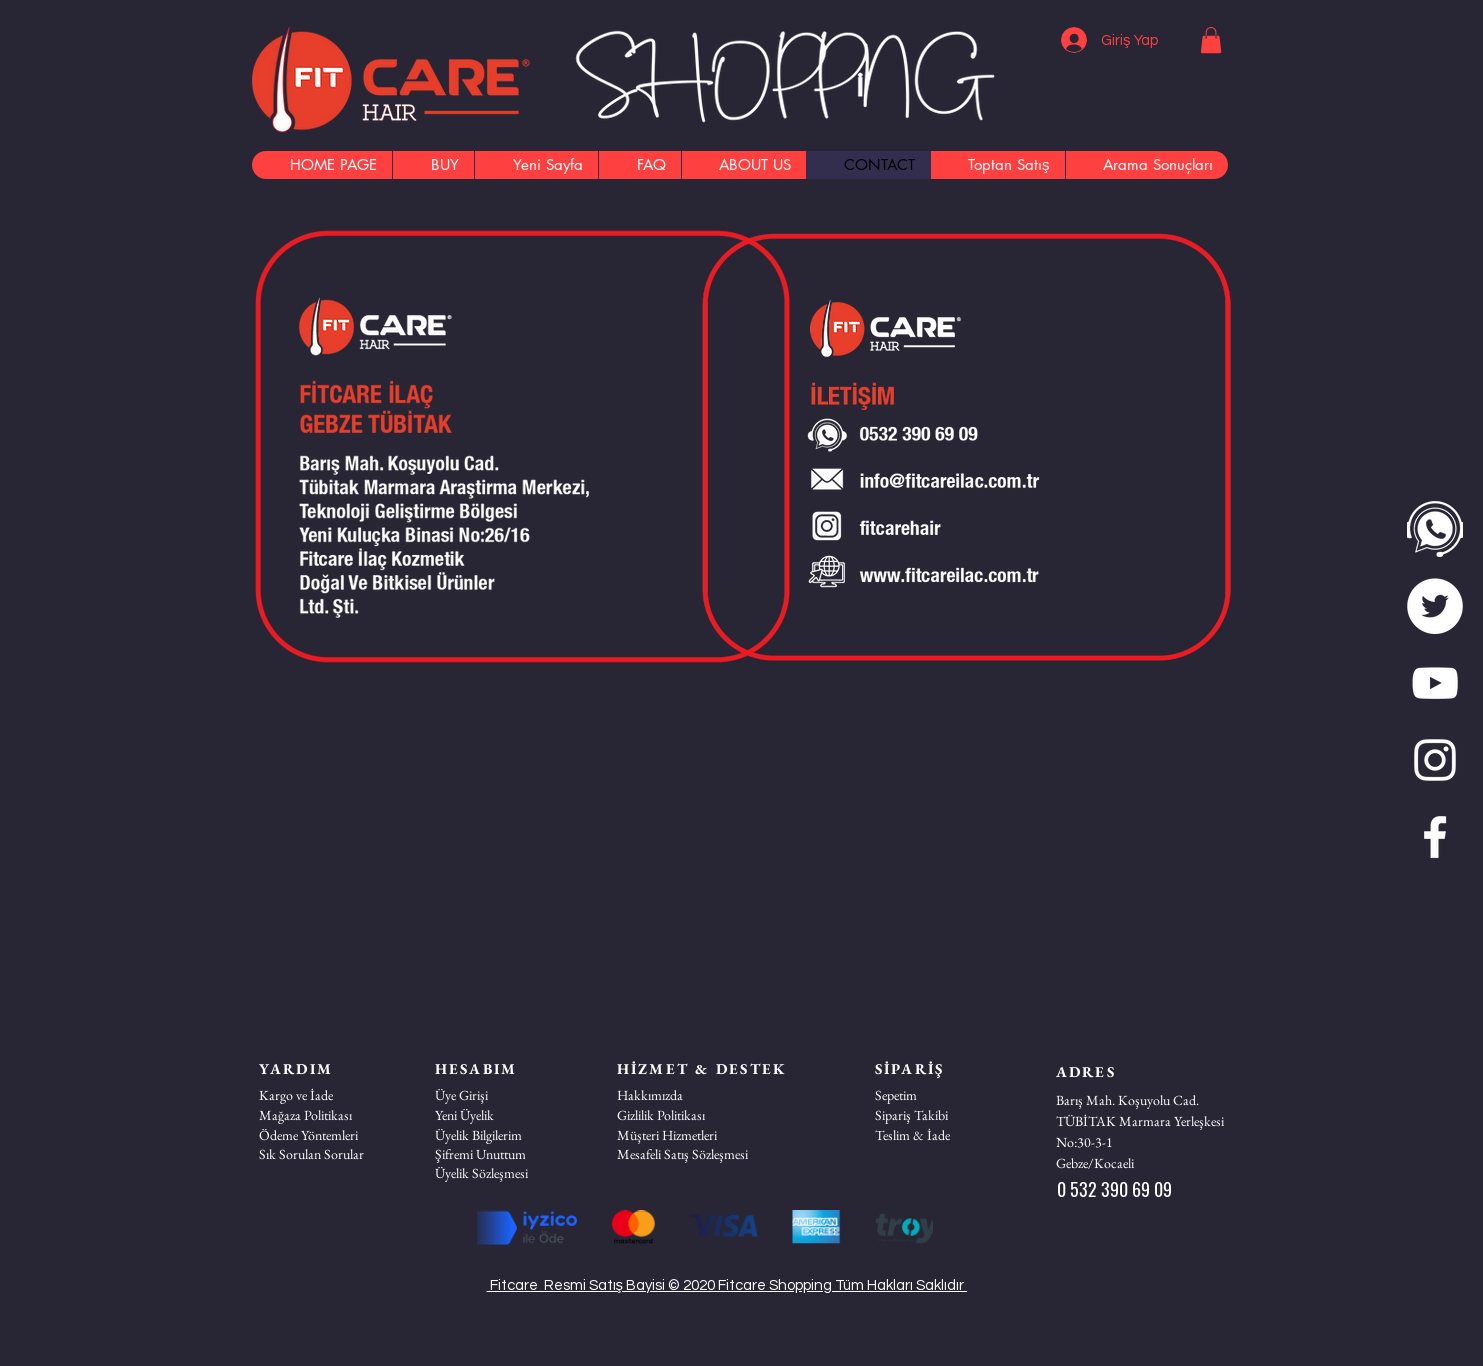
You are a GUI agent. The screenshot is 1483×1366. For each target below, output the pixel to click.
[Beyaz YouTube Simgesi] (1435, 683)
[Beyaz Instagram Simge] (1435, 760)
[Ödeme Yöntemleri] (330, 1135)
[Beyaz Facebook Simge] (1435, 837)
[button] (1211, 40)
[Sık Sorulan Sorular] (330, 1154)
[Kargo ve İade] (330, 1095)
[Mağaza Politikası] (330, 1115)
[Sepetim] (946, 1095)
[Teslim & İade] (946, 1135)
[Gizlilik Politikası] (688, 1115)
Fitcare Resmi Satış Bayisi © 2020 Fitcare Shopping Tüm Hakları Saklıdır (727, 1285)
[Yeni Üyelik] (506, 1115)
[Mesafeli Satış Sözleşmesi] (688, 1154)
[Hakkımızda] (688, 1095)
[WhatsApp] (1435, 529)
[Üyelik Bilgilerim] (506, 1135)
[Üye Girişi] (506, 1095)
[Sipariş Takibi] (946, 1115)
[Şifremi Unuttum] (506, 1154)
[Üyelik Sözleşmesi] (506, 1173)
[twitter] (1435, 606)
